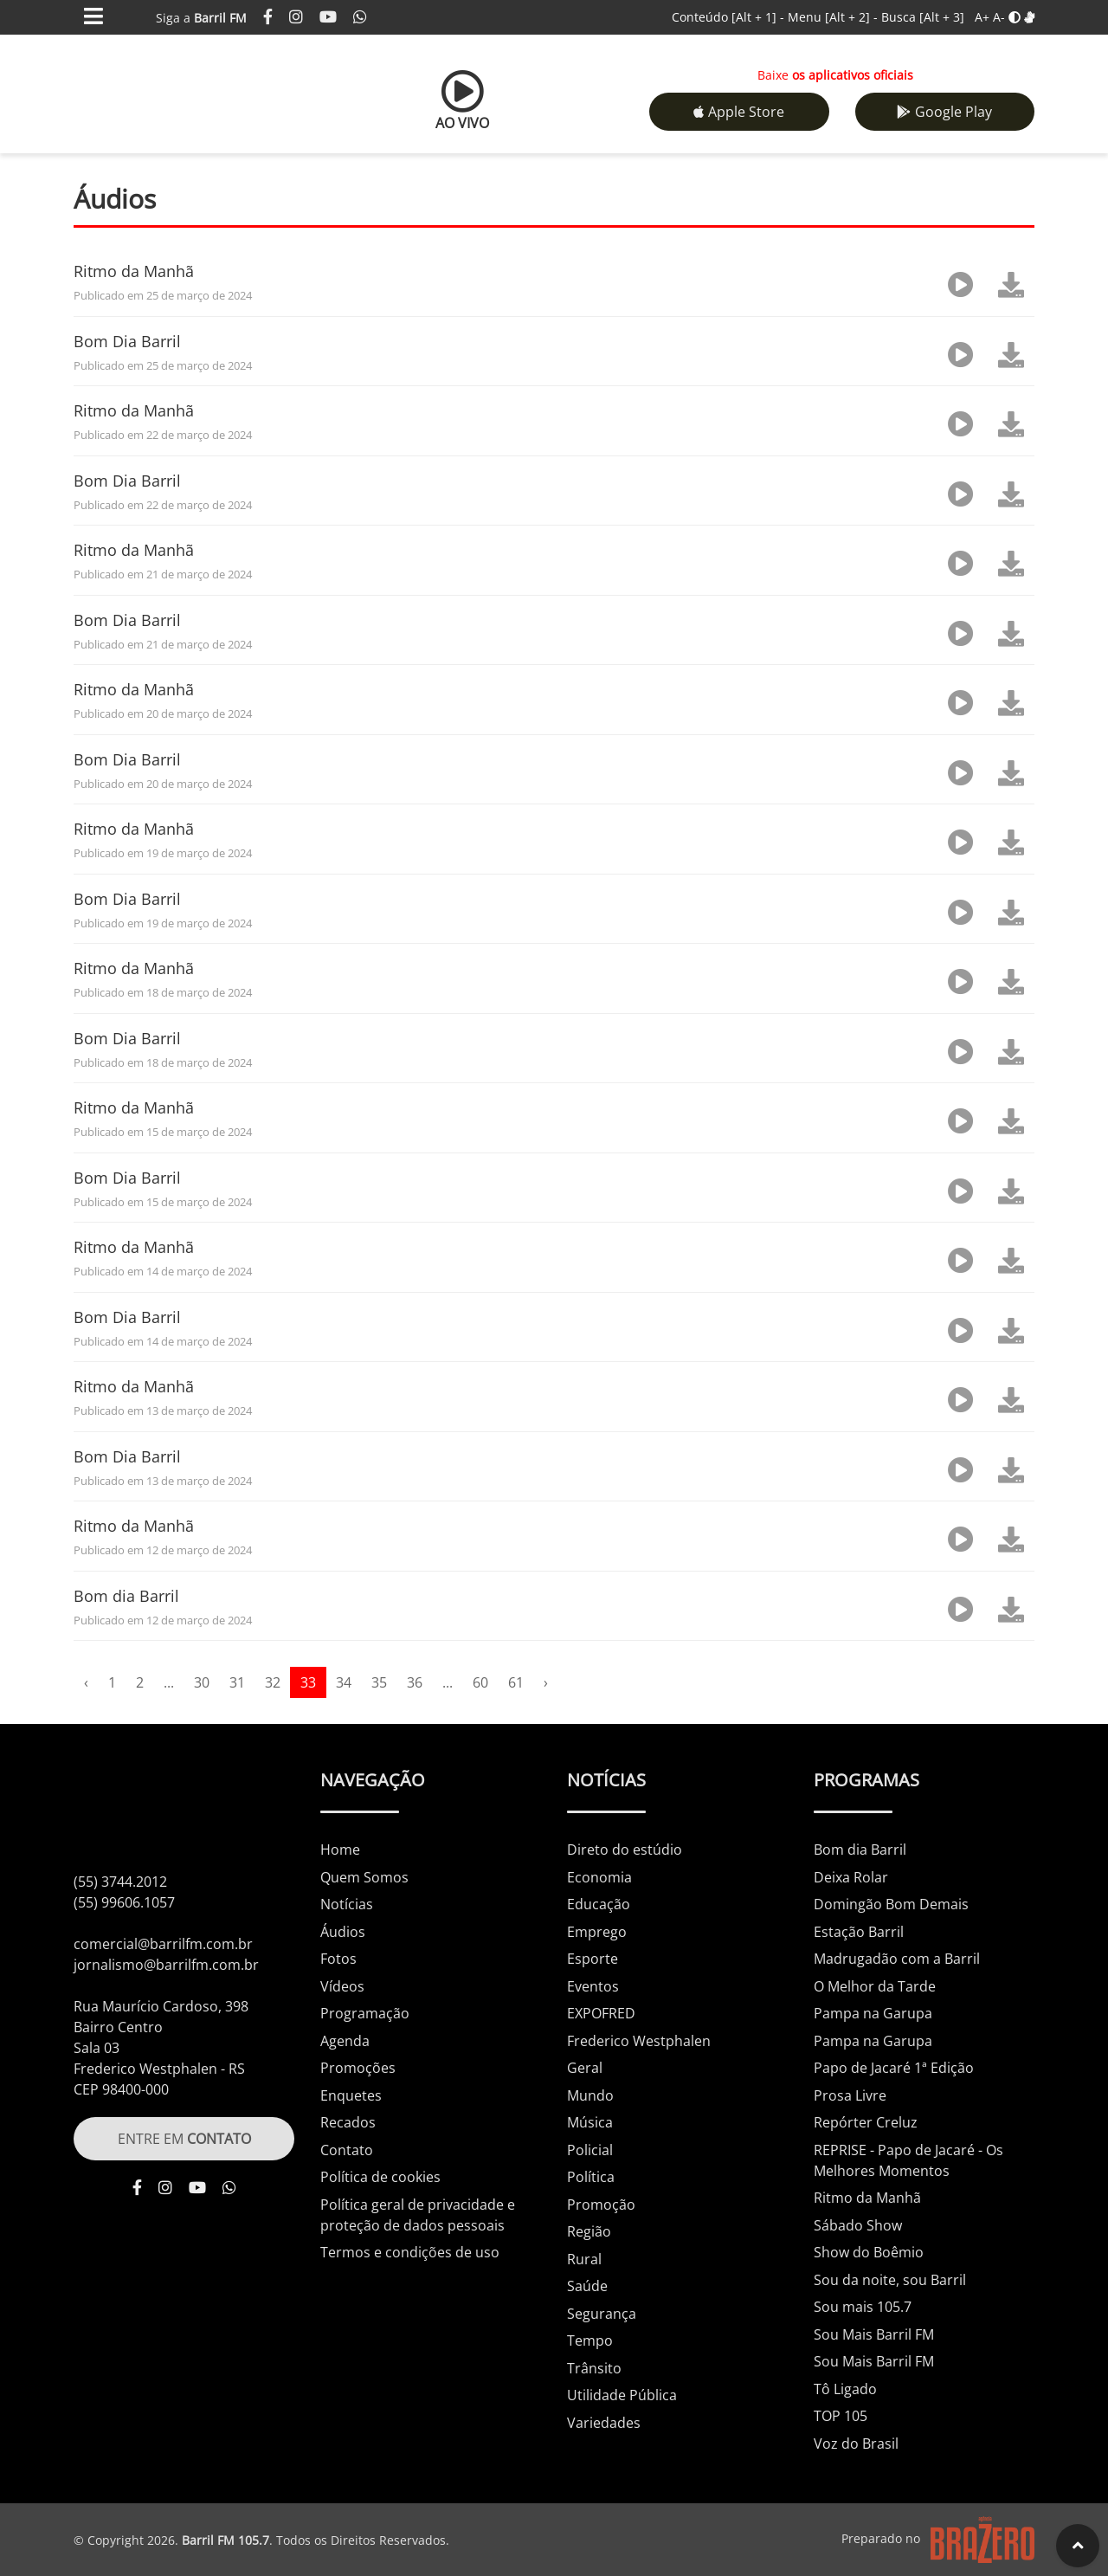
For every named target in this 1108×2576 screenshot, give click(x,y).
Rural (584, 2259)
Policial (590, 2150)
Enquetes (351, 2095)
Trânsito (594, 2368)
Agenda (345, 2040)
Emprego (597, 1931)
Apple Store (738, 111)
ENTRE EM (184, 2138)
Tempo (590, 2340)
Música (590, 2122)
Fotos (338, 1958)
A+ (982, 17)
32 (272, 1682)
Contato (346, 2150)
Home (340, 1849)
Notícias (346, 1904)
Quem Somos (364, 1877)
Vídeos (342, 1986)
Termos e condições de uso (409, 2252)
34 (343, 1682)
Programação (364, 2013)
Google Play (944, 111)
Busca (922, 17)
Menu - (834, 17)
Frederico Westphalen (639, 2040)
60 (480, 1682)
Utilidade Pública (622, 2395)
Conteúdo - (728, 17)
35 (379, 1682)
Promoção (601, 2204)
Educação (598, 1904)
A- (999, 17)
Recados (348, 2122)
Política (591, 2176)
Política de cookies (380, 2176)
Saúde (587, 2285)
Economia (599, 1877)
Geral (584, 2067)
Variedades (604, 2422)
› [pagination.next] (546, 1682)
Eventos (593, 1986)
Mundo (590, 2095)
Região (589, 2231)
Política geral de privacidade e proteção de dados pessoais (417, 2215)
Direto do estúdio (624, 1849)
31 (237, 1682)
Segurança (601, 2313)
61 (516, 1682)
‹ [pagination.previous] (86, 1682)
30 (201, 1682)
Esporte (592, 1958)
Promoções (358, 2067)
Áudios (342, 1931)
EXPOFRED (601, 2013)
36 (414, 1682)
